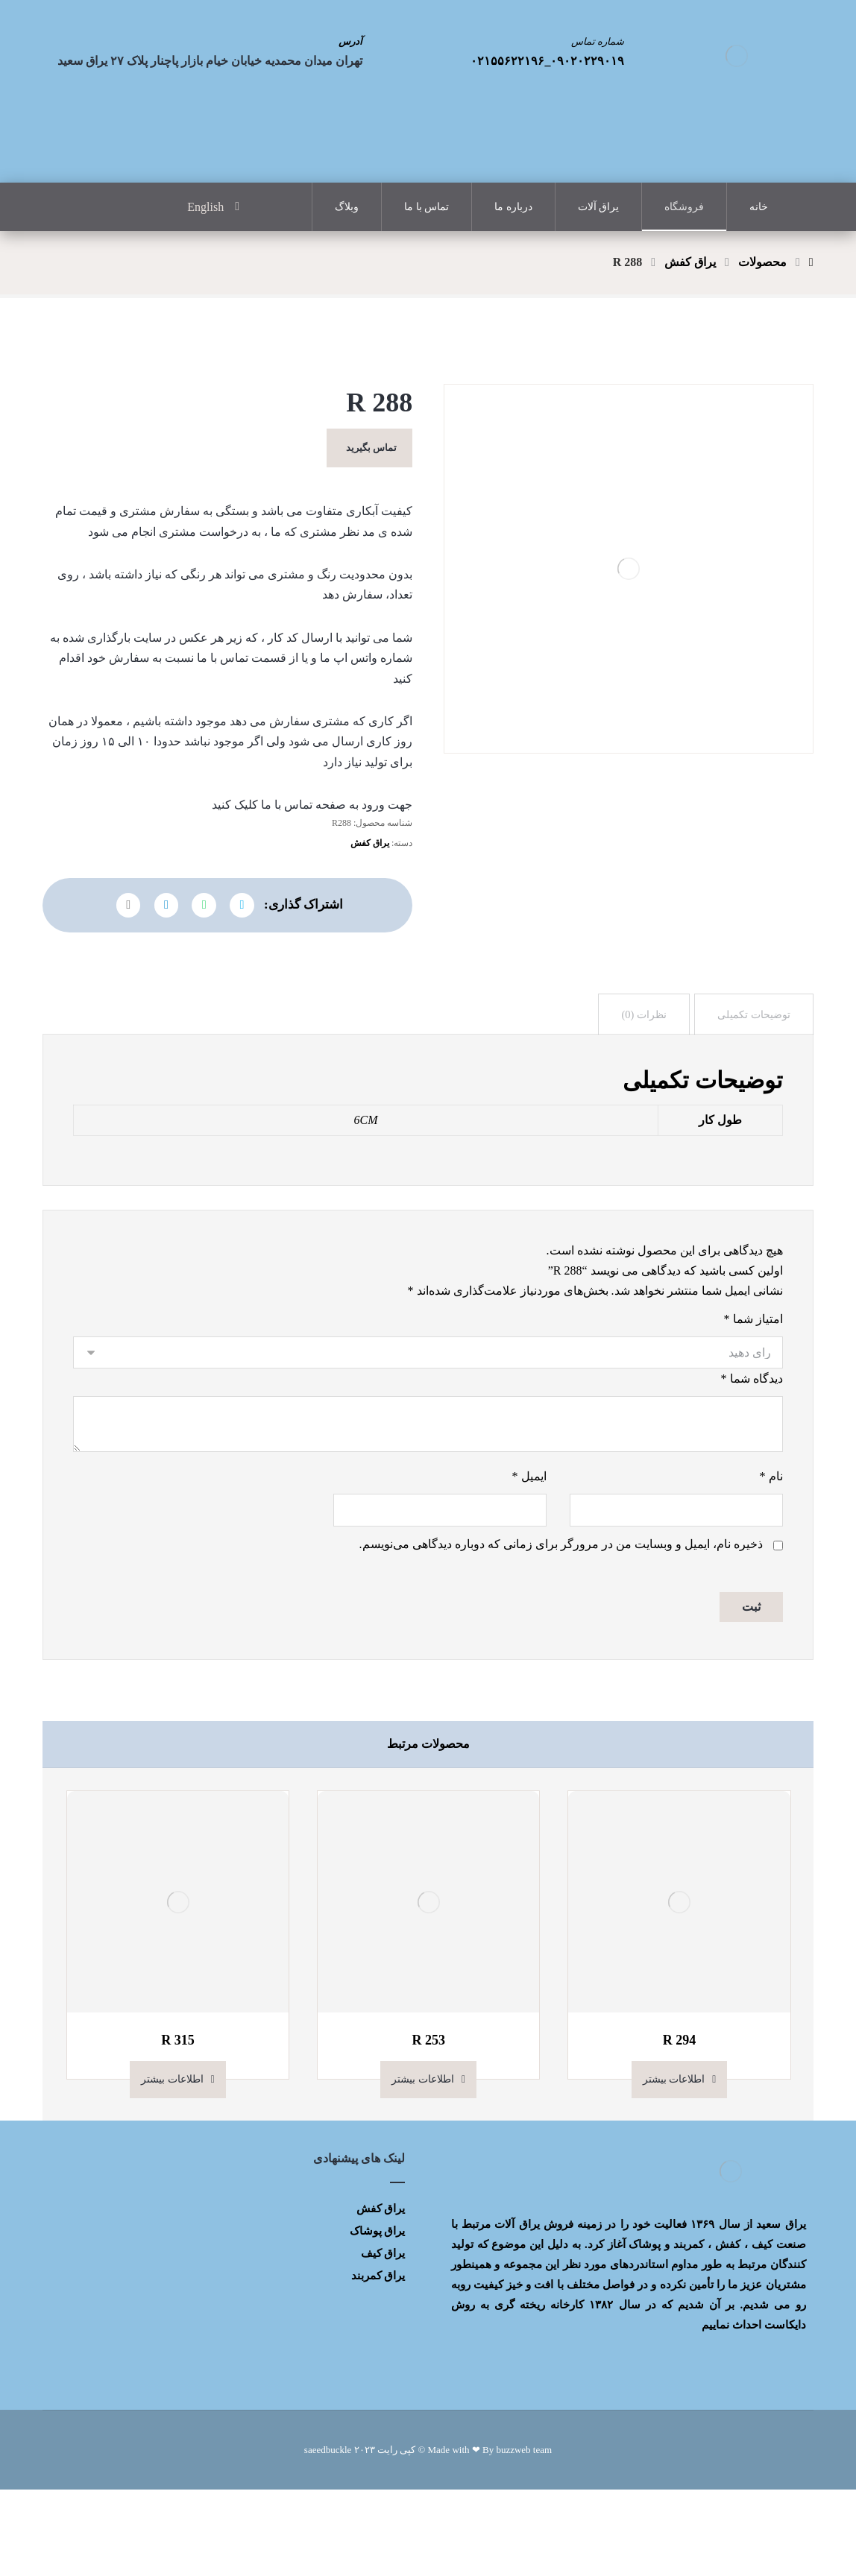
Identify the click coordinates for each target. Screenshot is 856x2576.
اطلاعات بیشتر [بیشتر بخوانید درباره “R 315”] (172, 2165)
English (205, 207)
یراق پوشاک (378, 2317)
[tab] (749, 1073)
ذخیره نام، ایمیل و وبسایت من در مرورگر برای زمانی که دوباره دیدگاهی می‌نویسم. (561, 1628)
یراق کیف (383, 2339)
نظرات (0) (632, 1073)
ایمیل (529, 1556)
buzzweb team (524, 2536)
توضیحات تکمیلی (749, 1073)
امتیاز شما (753, 1390)
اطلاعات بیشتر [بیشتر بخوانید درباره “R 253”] (422, 2165)
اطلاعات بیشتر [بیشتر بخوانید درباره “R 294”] (674, 2165)
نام (771, 1556)
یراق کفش (369, 889)
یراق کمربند (378, 2361)
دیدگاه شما (752, 1454)
